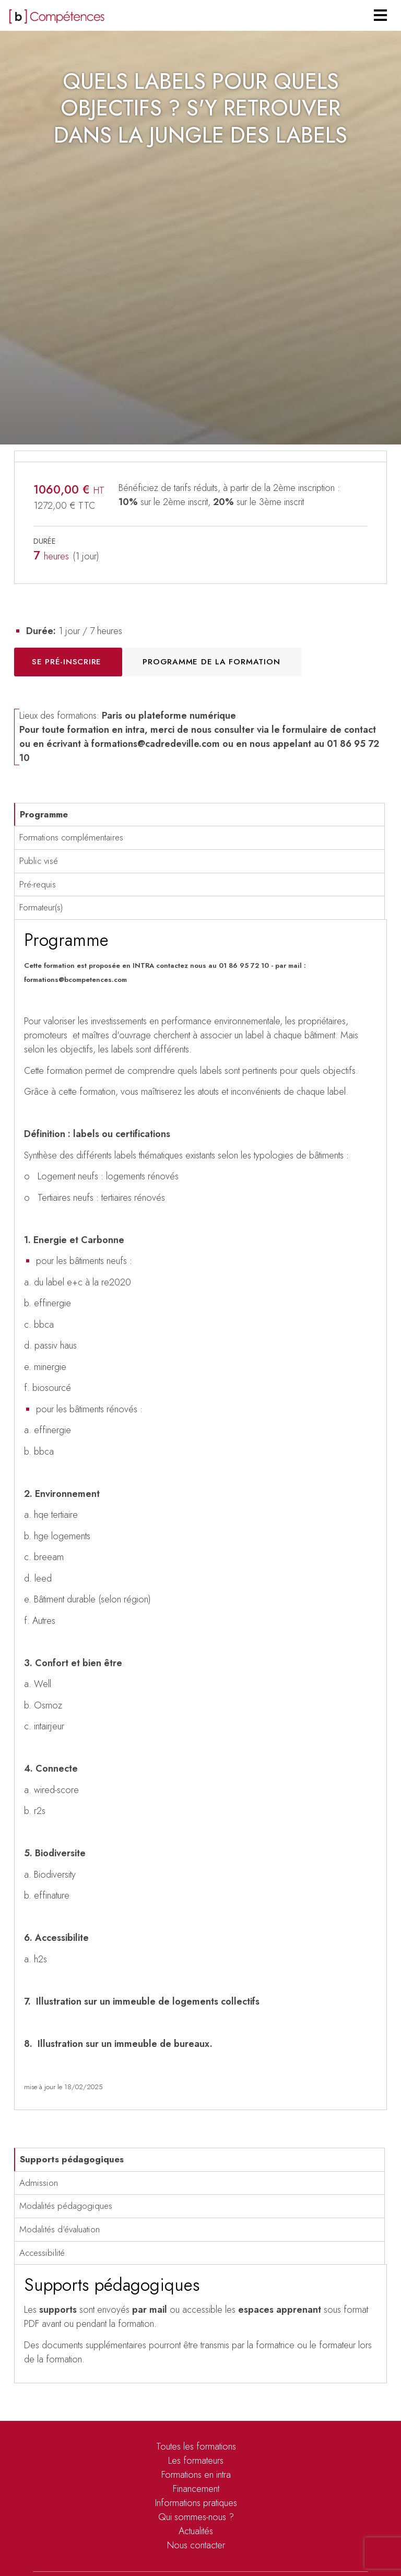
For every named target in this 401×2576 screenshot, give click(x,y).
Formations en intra (196, 2474)
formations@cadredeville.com (155, 744)
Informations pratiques (196, 2503)
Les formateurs (195, 2460)
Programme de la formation (211, 662)
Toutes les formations (196, 2446)
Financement (196, 2489)
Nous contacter (196, 2545)
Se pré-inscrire (66, 662)
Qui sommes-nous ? (196, 2517)
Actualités (196, 2531)
